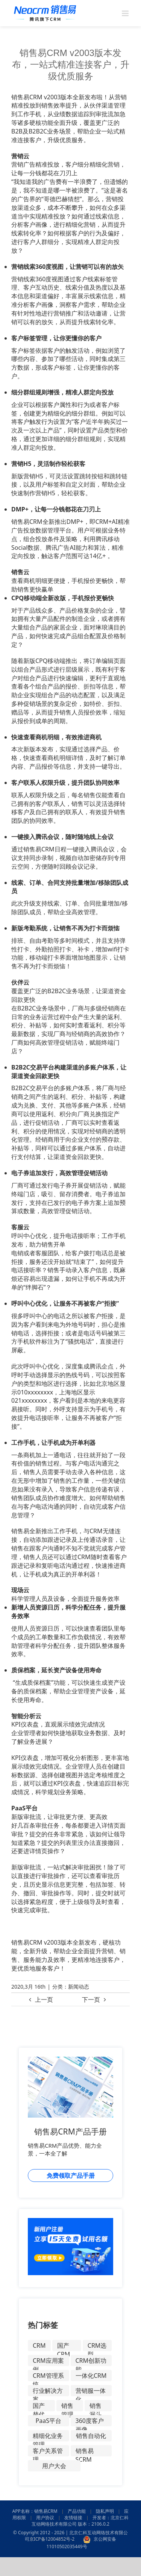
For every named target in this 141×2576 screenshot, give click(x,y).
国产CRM (63, 2346)
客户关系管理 (48, 2451)
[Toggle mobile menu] (126, 13)
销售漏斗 (95, 2406)
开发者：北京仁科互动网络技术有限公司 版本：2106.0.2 (80, 2520)
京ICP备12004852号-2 (52, 2539)
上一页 (44, 1999)
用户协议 (45, 2517)
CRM (39, 2345)
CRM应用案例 (48, 2361)
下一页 (91, 1999)
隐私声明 (105, 2511)
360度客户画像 (90, 2421)
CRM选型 (97, 2346)
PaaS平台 (48, 2421)
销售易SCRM (85, 2451)
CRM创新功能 (91, 2361)
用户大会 (54, 2466)
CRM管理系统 (48, 2376)
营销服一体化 (91, 2391)
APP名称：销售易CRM (35, 2511)
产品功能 (77, 2511)
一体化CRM (91, 2375)
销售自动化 (91, 2436)
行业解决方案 (48, 2391)
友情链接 (73, 2517)
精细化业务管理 (48, 2436)
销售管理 (67, 2406)
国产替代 (39, 2406)
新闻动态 (78, 1986)
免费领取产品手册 (71, 2175)
